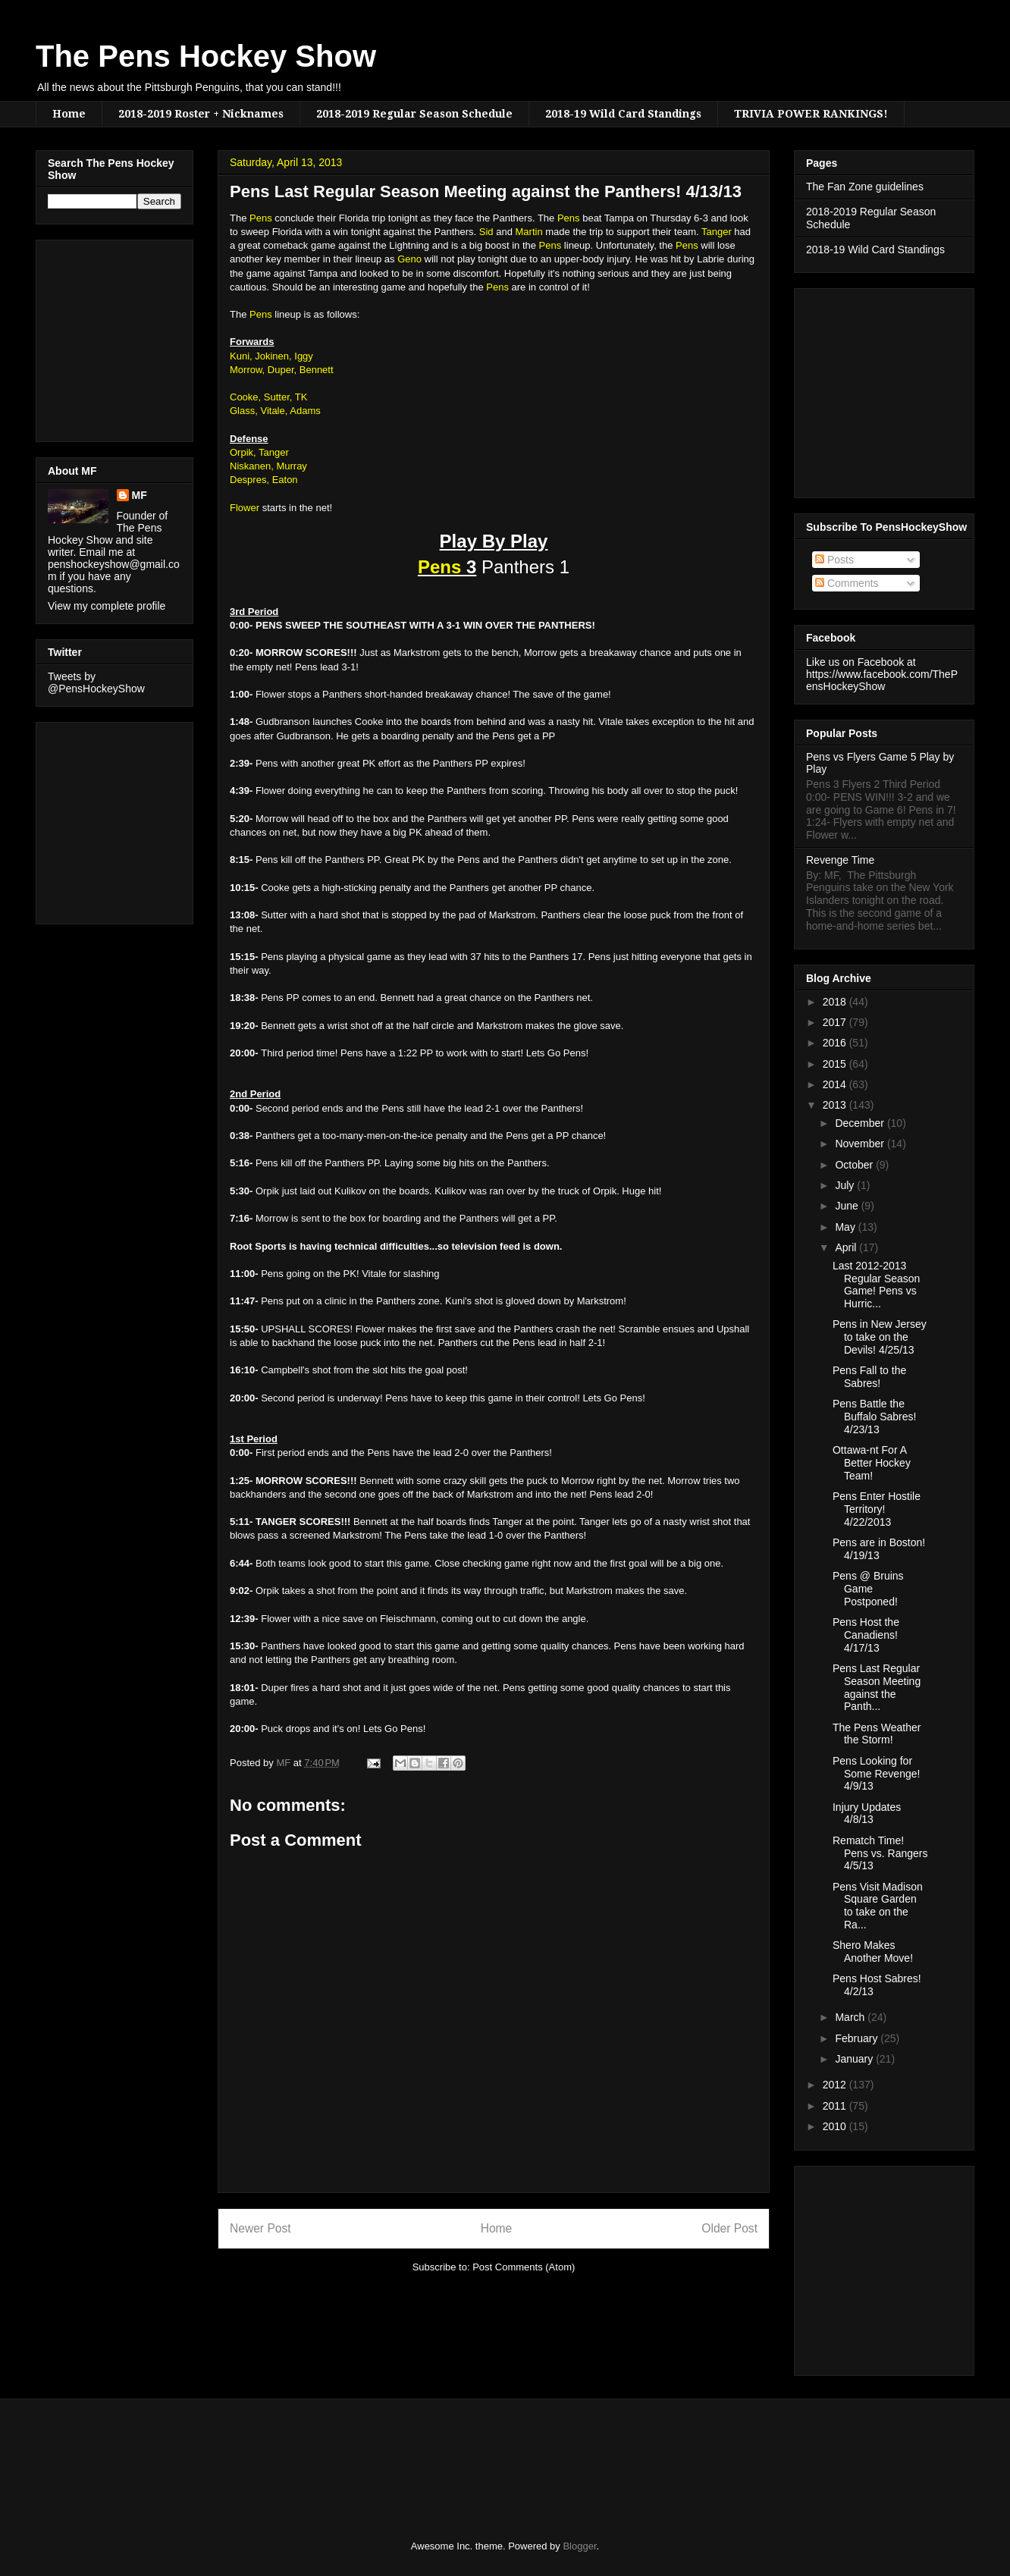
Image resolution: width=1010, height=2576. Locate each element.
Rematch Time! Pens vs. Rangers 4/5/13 (880, 1853)
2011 (836, 2106)
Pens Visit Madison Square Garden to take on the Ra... (878, 1906)
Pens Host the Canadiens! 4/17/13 (866, 1635)
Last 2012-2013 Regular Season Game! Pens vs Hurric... (876, 1285)
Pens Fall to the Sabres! (869, 1376)
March (851, 2017)
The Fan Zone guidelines (865, 186)
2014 (836, 1084)
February (857, 2038)
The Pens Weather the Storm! (877, 1733)
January (855, 2059)
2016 (836, 1043)
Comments (847, 583)
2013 (836, 1105)
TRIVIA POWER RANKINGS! (811, 114)
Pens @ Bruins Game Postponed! (868, 1589)
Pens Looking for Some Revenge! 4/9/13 (876, 1774)
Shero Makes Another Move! (873, 1951)
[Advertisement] (93, 337)
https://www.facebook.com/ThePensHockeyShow (882, 680)
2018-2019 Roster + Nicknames (201, 114)
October (855, 1165)
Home (69, 114)
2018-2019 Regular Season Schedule (414, 114)
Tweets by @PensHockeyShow (96, 682)
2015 (836, 1064)
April (847, 1247)
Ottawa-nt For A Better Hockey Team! (872, 1463)
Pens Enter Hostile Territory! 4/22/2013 (877, 1509)
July (846, 1185)
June (848, 1206)
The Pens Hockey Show (206, 56)
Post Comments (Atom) (523, 2267)
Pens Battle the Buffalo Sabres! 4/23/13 (874, 1416)
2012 (836, 2085)
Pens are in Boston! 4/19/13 (879, 1548)
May (846, 1227)
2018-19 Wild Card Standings (623, 114)
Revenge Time (840, 860)
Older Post (729, 2228)
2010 (836, 2126)
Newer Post (260, 2228)
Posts (834, 560)
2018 (836, 1002)
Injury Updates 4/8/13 (867, 1813)
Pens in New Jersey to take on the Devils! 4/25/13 (880, 1337)
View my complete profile (106, 606)
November (860, 1143)
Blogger (579, 2546)
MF (139, 495)
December (860, 1123)
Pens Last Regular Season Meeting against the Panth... (877, 1687)
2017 (836, 1022)
